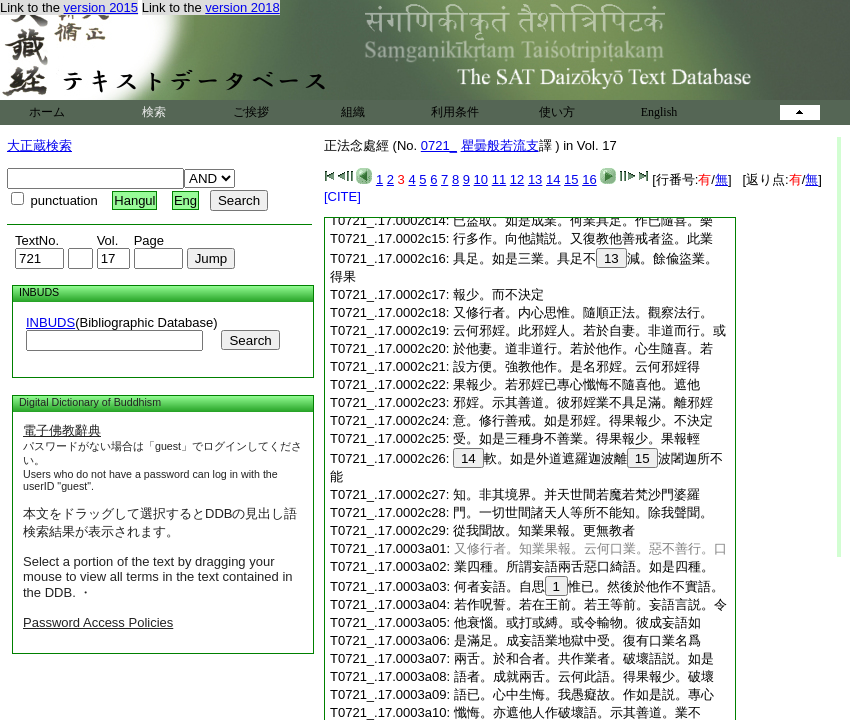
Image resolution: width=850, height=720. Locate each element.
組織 (353, 112)
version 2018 (242, 7)
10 (481, 179)
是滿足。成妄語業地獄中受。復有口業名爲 (577, 640)
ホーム (47, 112)
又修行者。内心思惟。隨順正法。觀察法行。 (583, 312)
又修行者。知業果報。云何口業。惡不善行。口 (590, 548)
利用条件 (455, 112)
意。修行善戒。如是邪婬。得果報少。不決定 (583, 420)
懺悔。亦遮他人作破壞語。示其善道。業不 (577, 712)
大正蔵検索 (39, 145)
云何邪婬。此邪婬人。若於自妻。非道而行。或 (589, 330)
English (659, 112)
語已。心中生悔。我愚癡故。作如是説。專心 (584, 694)
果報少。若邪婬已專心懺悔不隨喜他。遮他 (576, 384)
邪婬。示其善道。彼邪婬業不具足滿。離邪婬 (583, 402)
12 (517, 179)
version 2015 (101, 7)
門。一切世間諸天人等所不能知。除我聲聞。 (583, 512)
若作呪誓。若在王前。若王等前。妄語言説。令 (590, 604)
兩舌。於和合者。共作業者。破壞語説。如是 (584, 658)
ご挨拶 (251, 112)
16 (589, 179)
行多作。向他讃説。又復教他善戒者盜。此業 (583, 238)
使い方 (557, 112)
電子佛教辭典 (62, 430)
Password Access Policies (98, 622)
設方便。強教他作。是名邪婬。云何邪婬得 (576, 366)
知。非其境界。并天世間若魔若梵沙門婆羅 (576, 494)
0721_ (439, 145)
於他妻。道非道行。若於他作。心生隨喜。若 (583, 348)
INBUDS (50, 322)
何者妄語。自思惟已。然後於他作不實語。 (589, 586)
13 (535, 179)
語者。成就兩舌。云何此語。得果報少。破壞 (584, 676)
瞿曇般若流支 (500, 145)
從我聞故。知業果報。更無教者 (544, 530)
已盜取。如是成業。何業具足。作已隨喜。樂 (583, 220)
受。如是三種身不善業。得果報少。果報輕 (576, 438)
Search (250, 340)
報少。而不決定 (498, 294)
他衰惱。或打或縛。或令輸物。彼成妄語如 (577, 622)
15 (571, 179)
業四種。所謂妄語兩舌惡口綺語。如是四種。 (584, 566)
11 (499, 179)
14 (553, 179)
